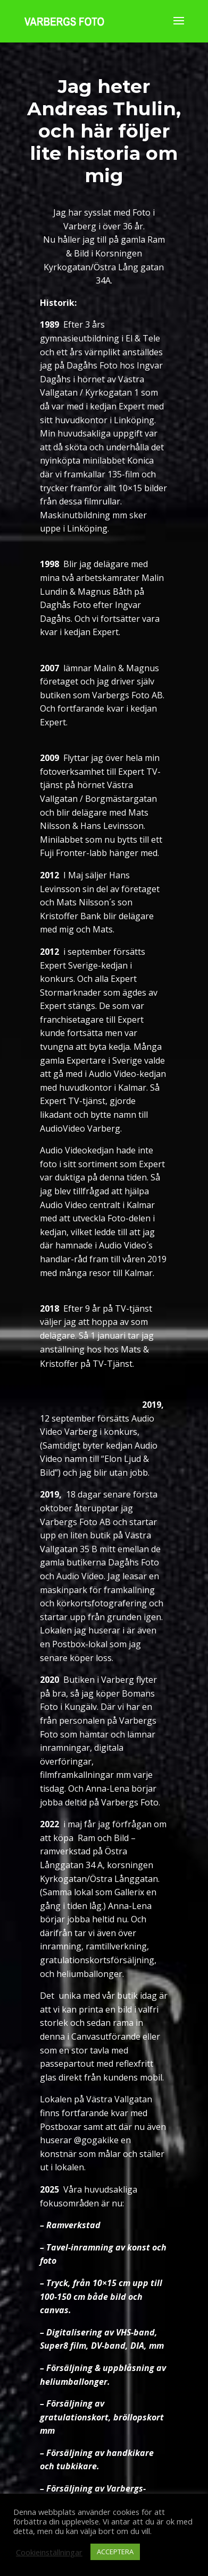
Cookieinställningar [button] (49, 2552)
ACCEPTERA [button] (115, 2551)
